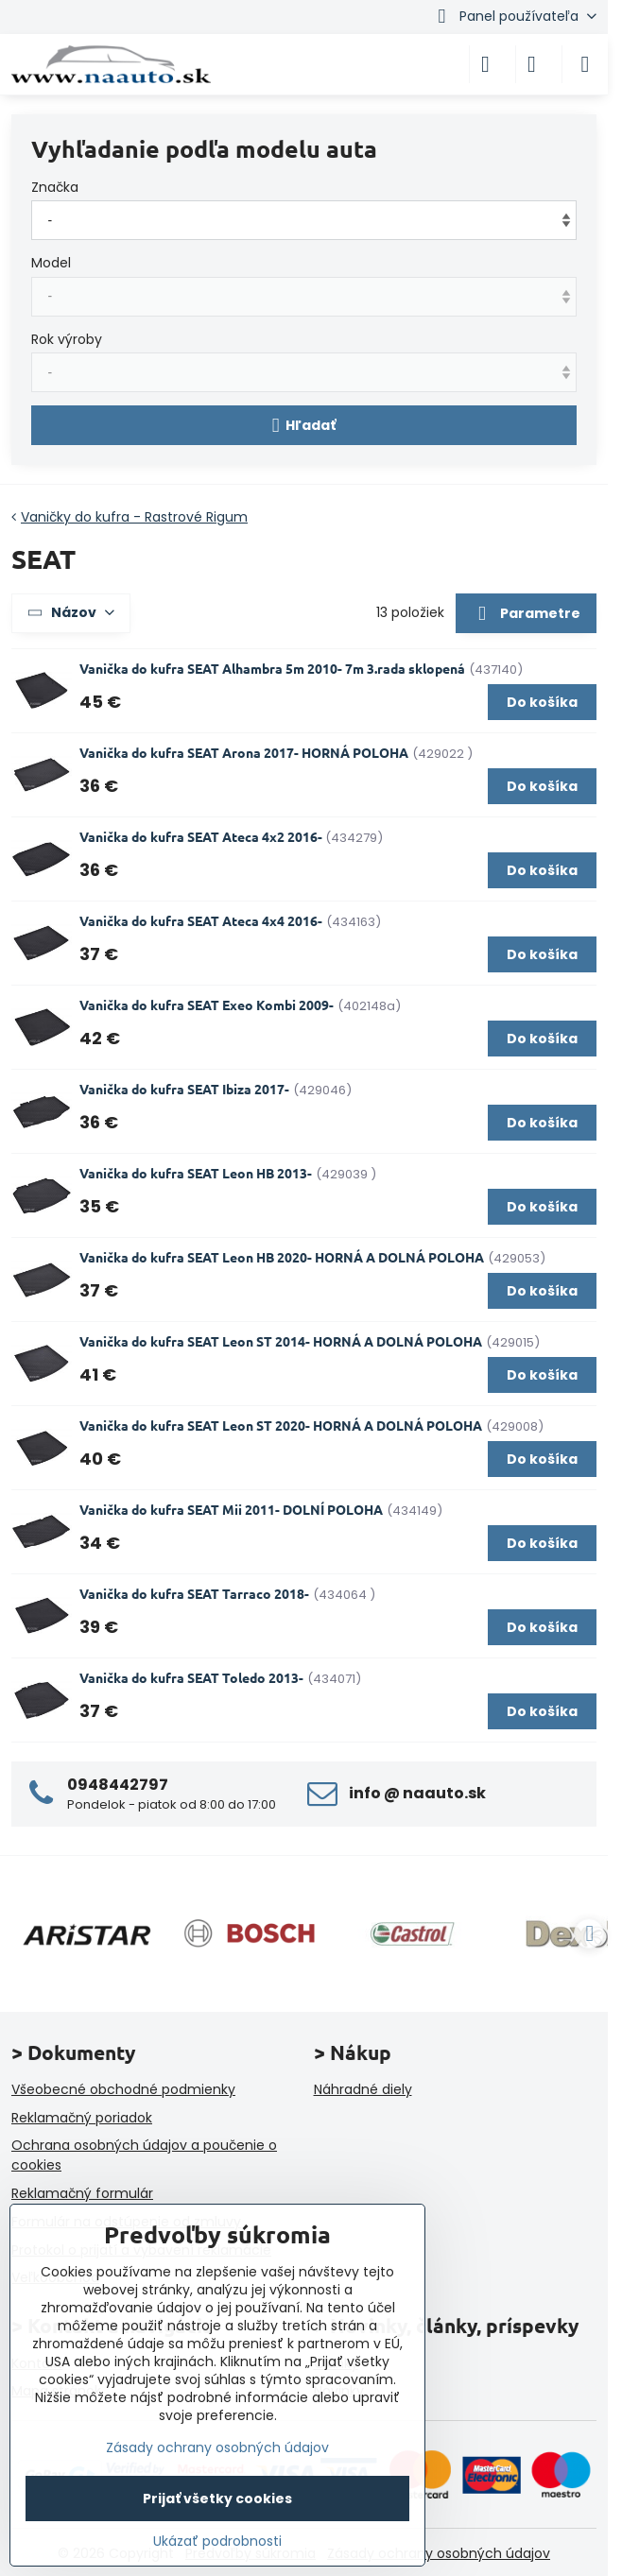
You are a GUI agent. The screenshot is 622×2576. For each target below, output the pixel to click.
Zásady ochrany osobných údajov (438, 2553)
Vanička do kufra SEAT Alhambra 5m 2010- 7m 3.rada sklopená (272, 668)
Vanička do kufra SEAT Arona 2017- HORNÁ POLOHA (243, 752)
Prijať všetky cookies (217, 2498)
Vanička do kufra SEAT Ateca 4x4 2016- (200, 920)
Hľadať (304, 426)
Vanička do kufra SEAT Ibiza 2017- (184, 1088)
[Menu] (585, 64)
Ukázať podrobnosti (217, 2541)
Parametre (525, 614)
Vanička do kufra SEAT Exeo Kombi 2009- (206, 1004)
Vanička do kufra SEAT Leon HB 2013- (195, 1172)
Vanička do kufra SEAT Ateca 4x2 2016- (202, 836)
